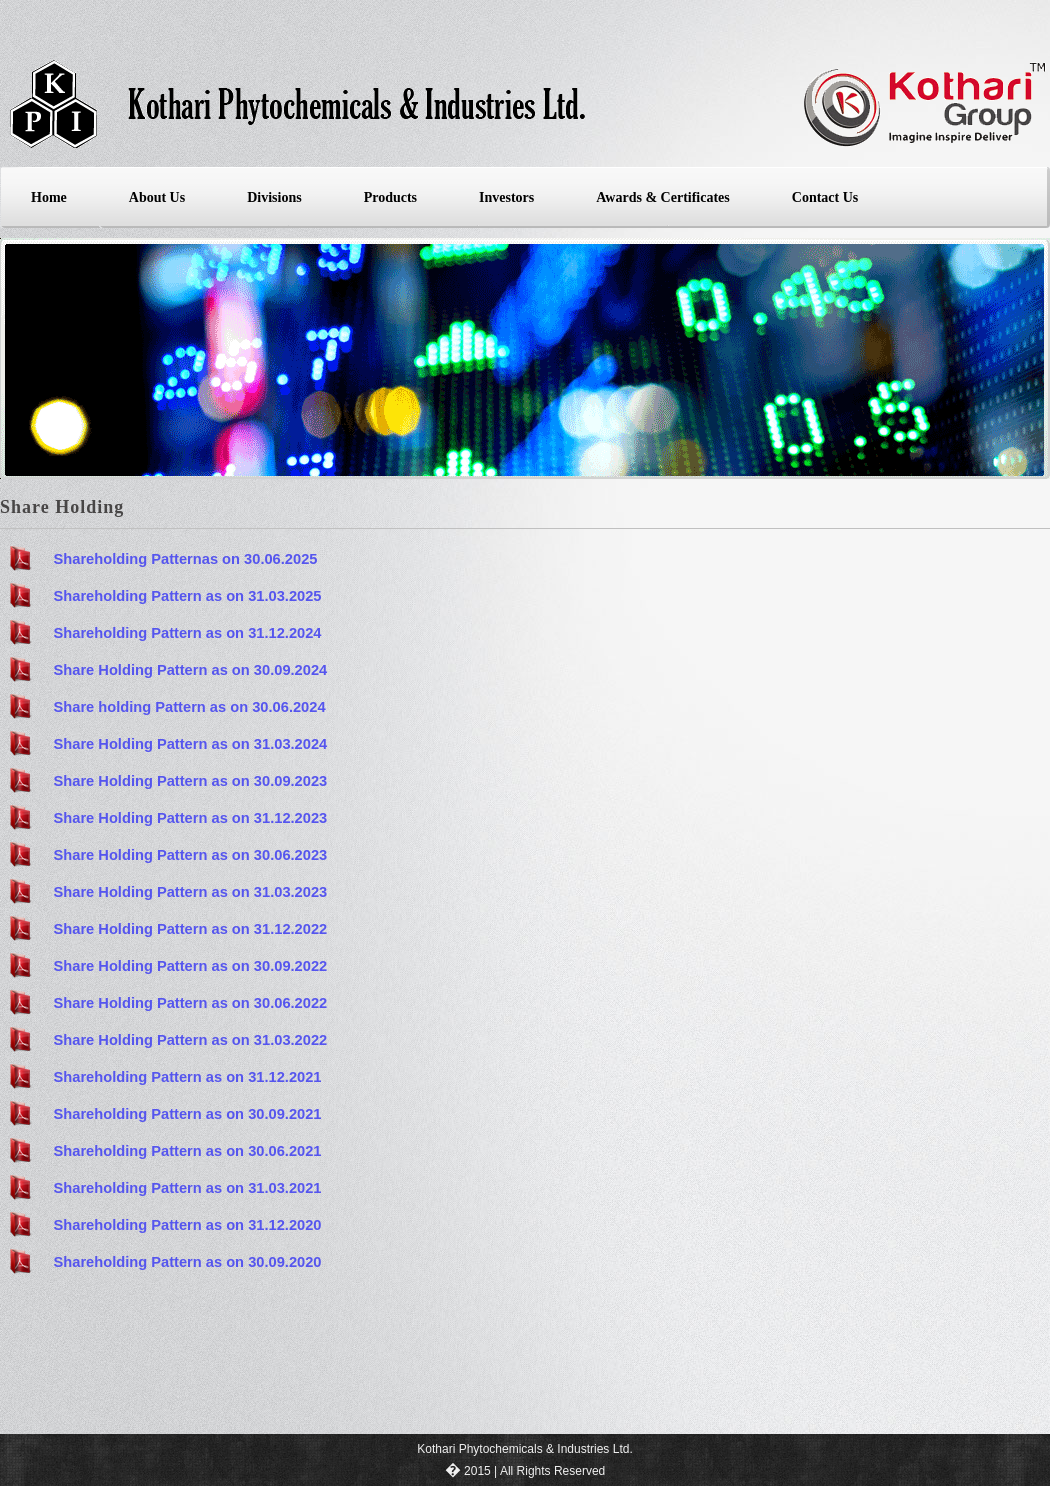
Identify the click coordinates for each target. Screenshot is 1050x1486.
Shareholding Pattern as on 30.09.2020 (188, 1262)
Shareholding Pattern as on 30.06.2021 (188, 1151)
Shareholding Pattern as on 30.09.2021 (188, 1114)
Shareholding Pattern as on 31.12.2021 (188, 1077)
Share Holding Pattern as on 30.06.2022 (191, 1003)
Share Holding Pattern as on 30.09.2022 (191, 966)
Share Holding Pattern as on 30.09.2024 (191, 670)
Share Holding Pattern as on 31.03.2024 (191, 744)
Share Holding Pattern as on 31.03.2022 (191, 1040)
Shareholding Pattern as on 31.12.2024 (188, 633)
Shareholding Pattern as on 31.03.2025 (188, 596)
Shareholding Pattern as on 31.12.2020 (188, 1225)
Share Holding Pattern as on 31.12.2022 (191, 929)
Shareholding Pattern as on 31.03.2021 (188, 1188)
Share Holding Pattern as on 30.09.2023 (191, 781)
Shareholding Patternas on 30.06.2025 (186, 559)
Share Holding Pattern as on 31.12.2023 (191, 818)
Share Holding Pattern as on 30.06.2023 (191, 855)
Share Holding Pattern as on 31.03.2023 (191, 892)
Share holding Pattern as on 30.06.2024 (190, 707)
